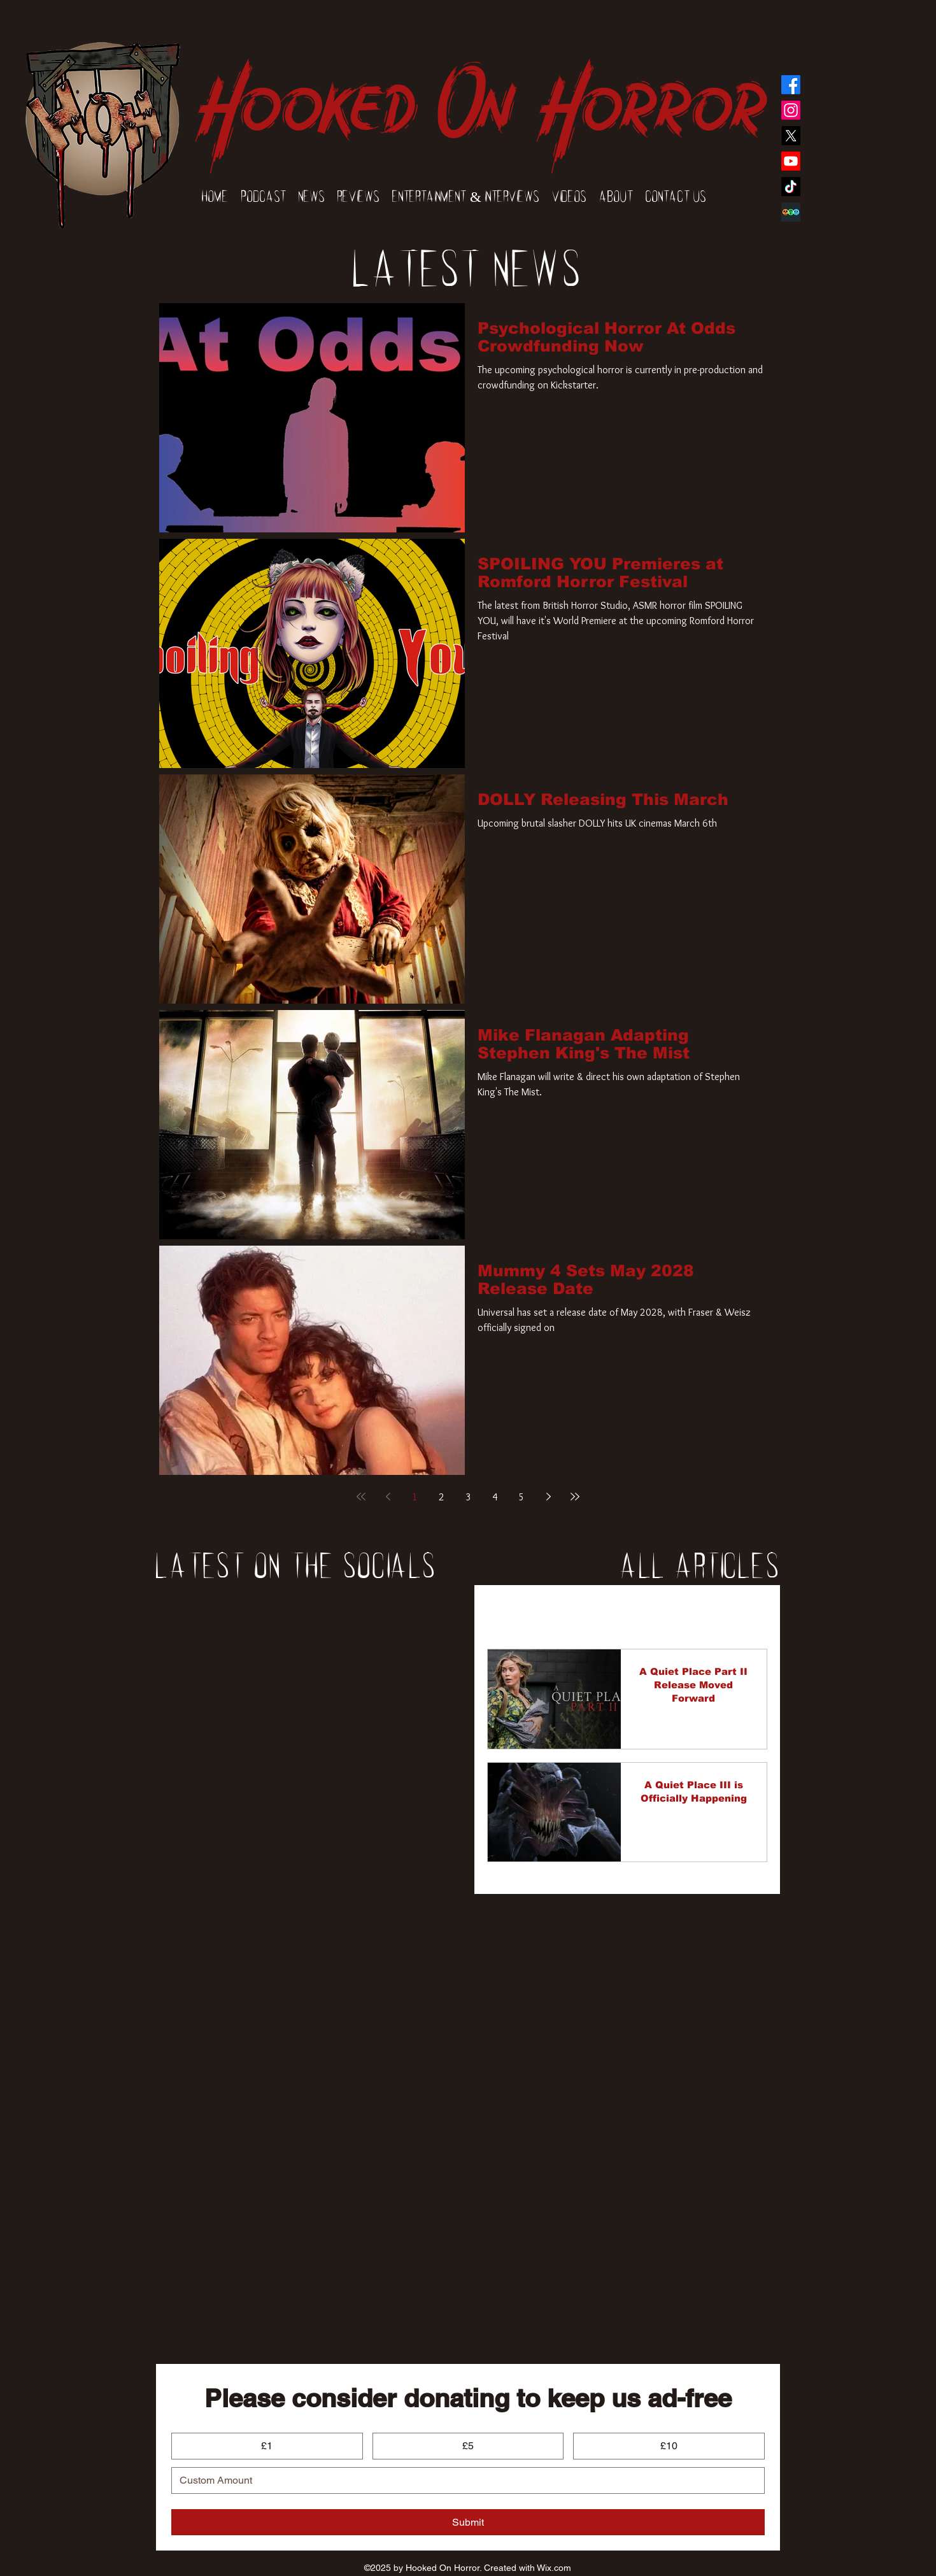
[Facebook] (790, 84)
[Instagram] (790, 110)
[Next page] (548, 1496)
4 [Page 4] (495, 1497)
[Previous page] (387, 1496)
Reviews (624, 1611)
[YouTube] (790, 161)
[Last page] (575, 1496)
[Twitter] (790, 135)
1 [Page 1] (415, 1497)
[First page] (361, 1496)
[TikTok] (790, 186)
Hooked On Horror (480, 90)
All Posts (507, 1611)
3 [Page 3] (468, 1497)
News (566, 1611)
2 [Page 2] (441, 1497)
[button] (751, 1612)
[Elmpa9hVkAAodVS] (790, 212)
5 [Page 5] (522, 1497)
